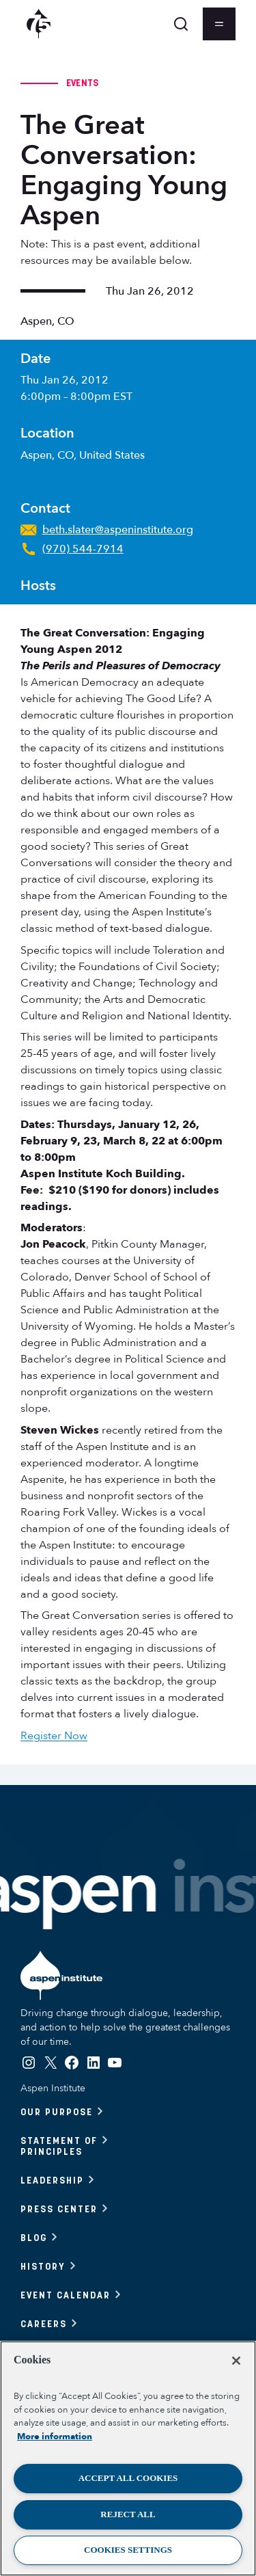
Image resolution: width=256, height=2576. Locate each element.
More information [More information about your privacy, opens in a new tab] (54, 2436)
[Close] (236, 2361)
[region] (128, 2458)
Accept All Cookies (128, 2478)
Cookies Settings (128, 2550)
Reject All (127, 2514)
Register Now (53, 1735)
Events (82, 83)
